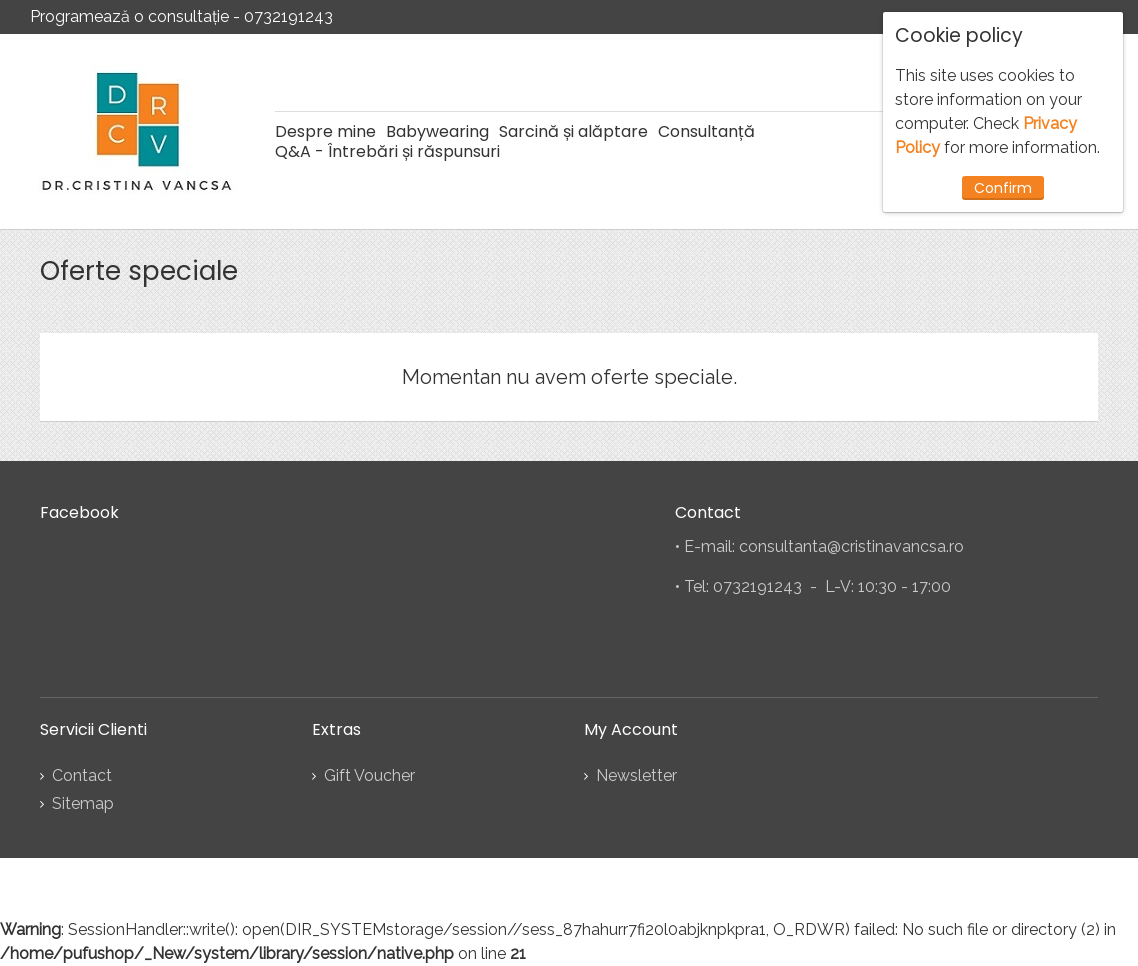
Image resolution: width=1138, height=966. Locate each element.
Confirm (1003, 188)
